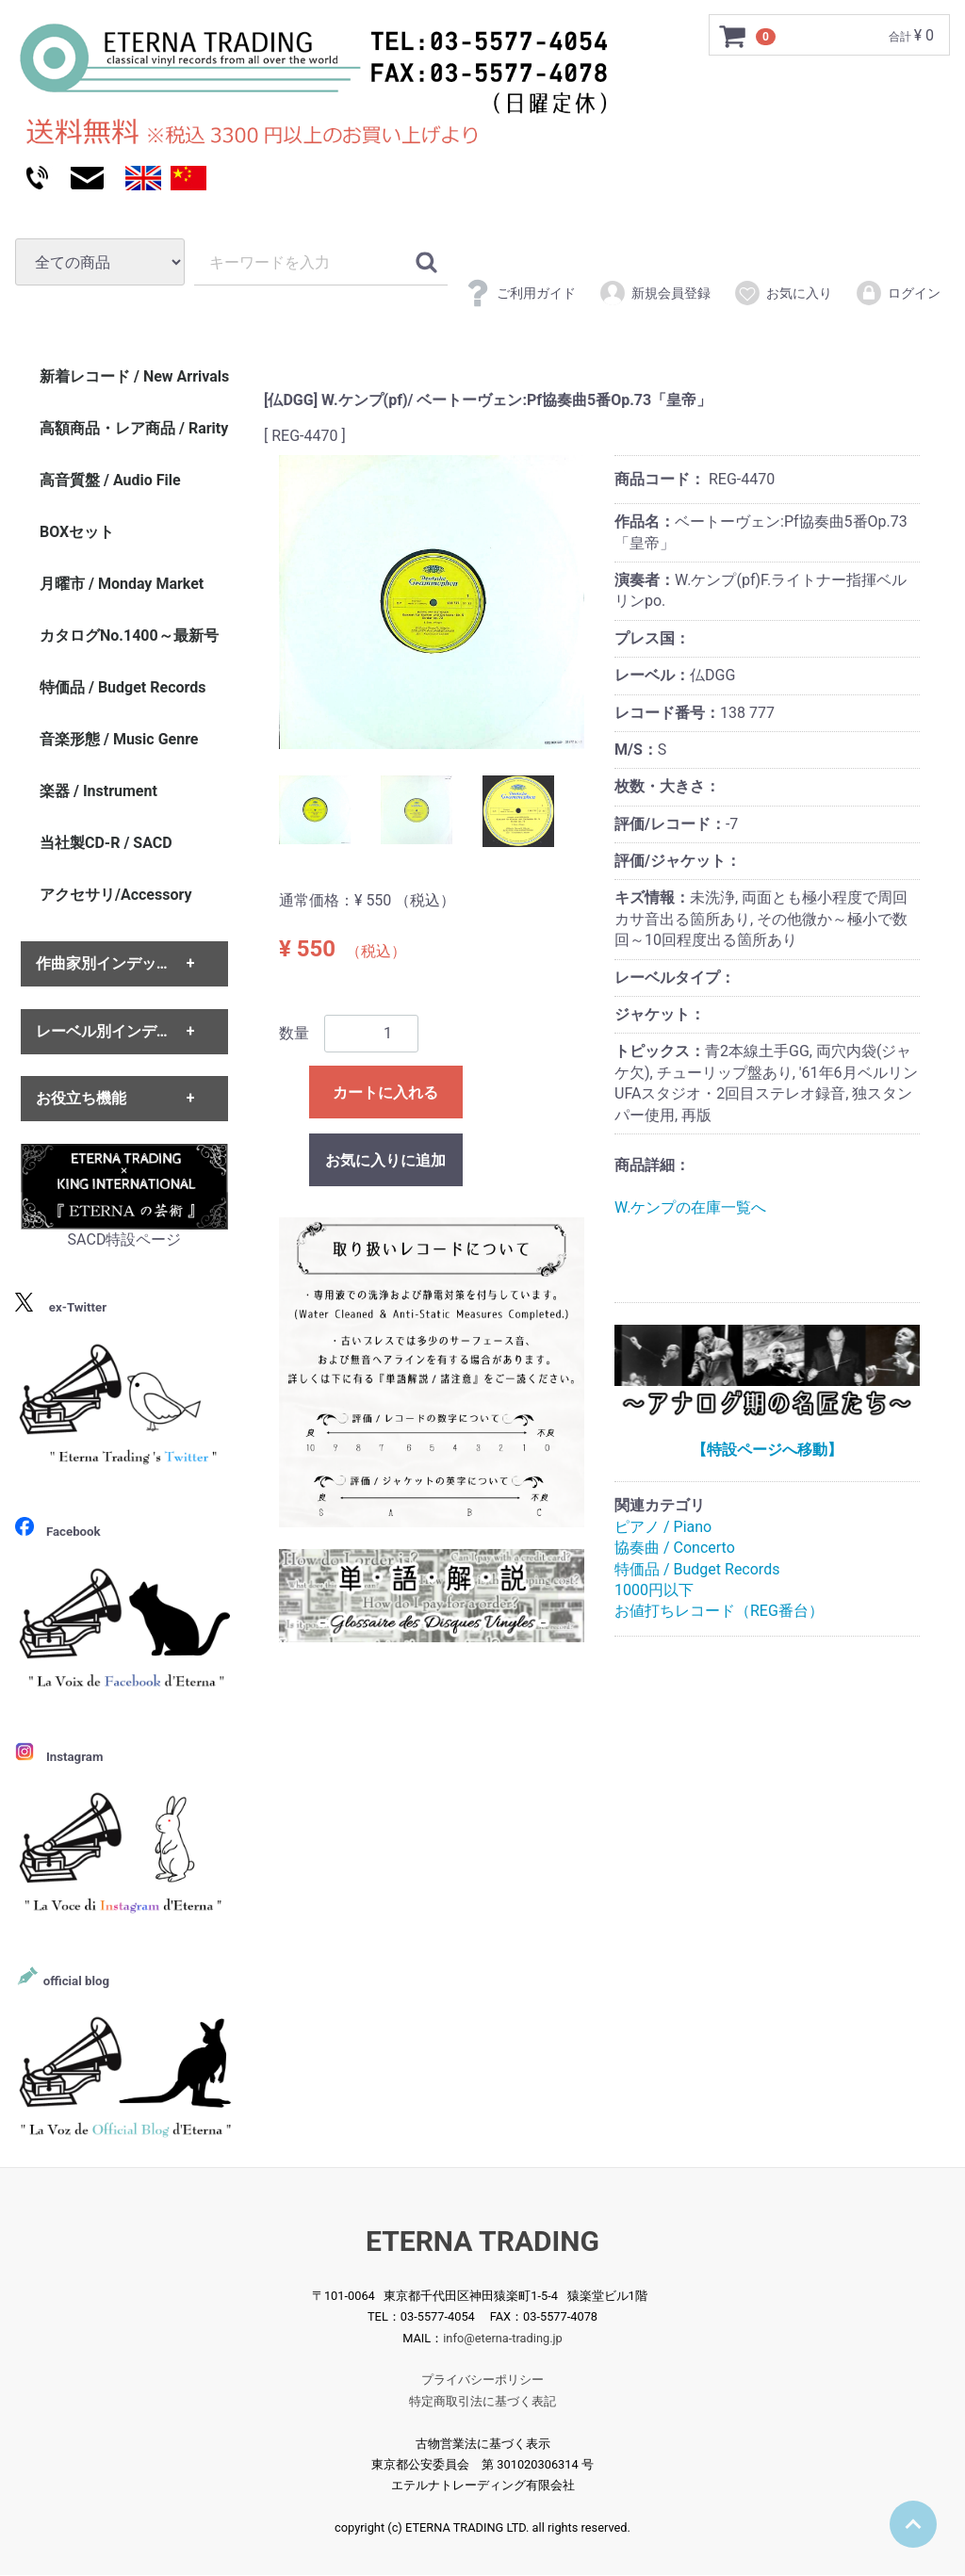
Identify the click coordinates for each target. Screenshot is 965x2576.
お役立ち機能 (81, 1098)
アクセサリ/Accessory (116, 895)
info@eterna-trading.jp (503, 2338)
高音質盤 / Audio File (110, 480)
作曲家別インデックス (111, 964)
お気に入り (782, 293)
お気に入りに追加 (385, 1160)
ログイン (897, 293)
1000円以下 (654, 1590)
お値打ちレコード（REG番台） (719, 1612)
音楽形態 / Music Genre (119, 739)
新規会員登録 (654, 293)
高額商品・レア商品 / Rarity (134, 428)
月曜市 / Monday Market (122, 584)
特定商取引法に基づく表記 (482, 2401)
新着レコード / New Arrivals (134, 376)
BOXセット (77, 532)
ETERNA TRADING (482, 2241)
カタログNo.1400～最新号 (129, 635)
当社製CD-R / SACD (106, 843)
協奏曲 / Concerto (674, 1548)
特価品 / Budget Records (696, 1569)
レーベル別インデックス (119, 1031)
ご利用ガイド (520, 293)
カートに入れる (385, 1092)
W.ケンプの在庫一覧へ (690, 1207)
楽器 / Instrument (98, 791)
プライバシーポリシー (482, 2380)
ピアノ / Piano (662, 1527)
